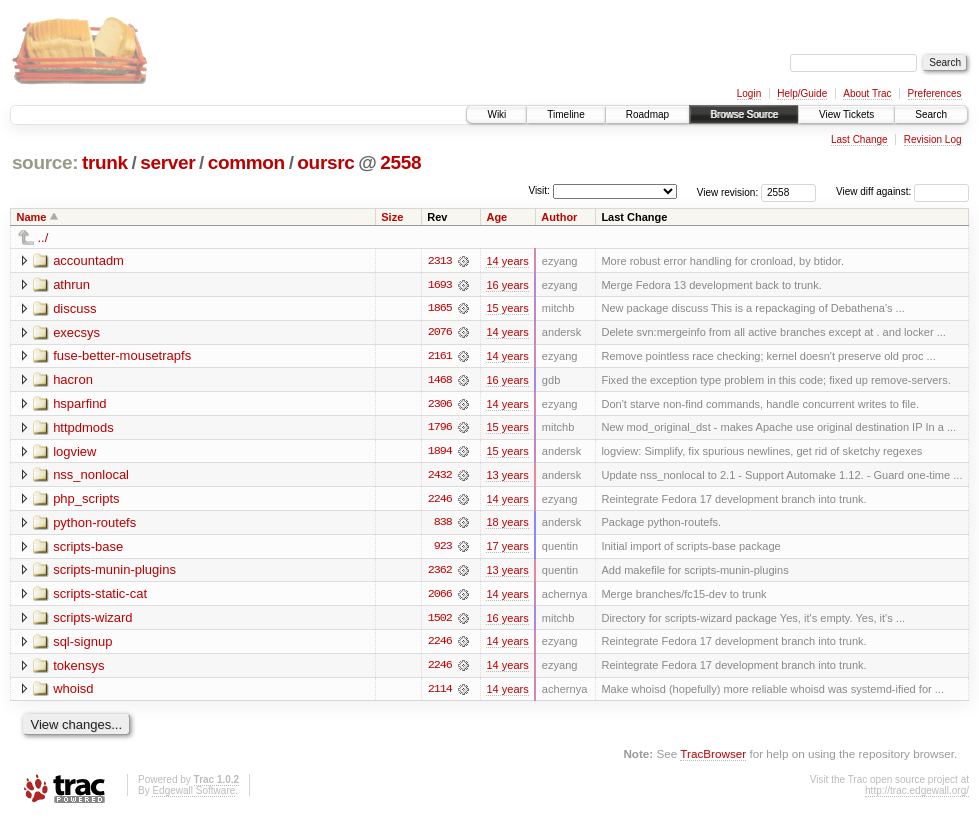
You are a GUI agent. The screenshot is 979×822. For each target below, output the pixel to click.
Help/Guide (802, 93)
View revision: (728, 191)
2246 (440, 501)
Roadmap (647, 114)
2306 (440, 405)
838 (443, 525)
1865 (440, 309)
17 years (507, 549)
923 (443, 549)
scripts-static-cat (100, 596)
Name (32, 217)
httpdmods (83, 428)
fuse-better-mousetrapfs (122, 356)
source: (45, 162)
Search (931, 114)
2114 (440, 693)
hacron (73, 380)
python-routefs (94, 524)
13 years (507, 477)
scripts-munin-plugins (114, 572)
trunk (105, 162)
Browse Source (744, 114)
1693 (440, 285)
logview (74, 452)
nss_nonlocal (91, 476)
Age (496, 217)
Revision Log (933, 139)
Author (559, 217)
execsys (76, 332)
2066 (440, 597)
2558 (400, 162)
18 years (507, 525)
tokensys (78, 668)
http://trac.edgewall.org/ (917, 794)
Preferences (935, 93)
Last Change (859, 139)
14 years (507, 261)
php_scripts (86, 500)
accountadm (88, 260)
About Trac (867, 93)
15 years (507, 309)
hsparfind (79, 404)
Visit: (539, 190)
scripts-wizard (92, 620)
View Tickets (846, 114)
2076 (440, 333)
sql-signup (82, 644)
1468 (440, 381)
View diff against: (902, 191)
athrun (71, 284)
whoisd (73, 692)
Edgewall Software (193, 794)
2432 (440, 477)
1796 (440, 429)
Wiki (496, 114)
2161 (440, 357)
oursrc (325, 162)
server (167, 162)
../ (43, 237)
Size (392, 217)
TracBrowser (713, 757)
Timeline (565, 114)
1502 (440, 621)
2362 (440, 573)
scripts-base (88, 548)
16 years (507, 285)
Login (749, 93)
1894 (440, 453)
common (246, 162)
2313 (440, 261)
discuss (74, 308)
